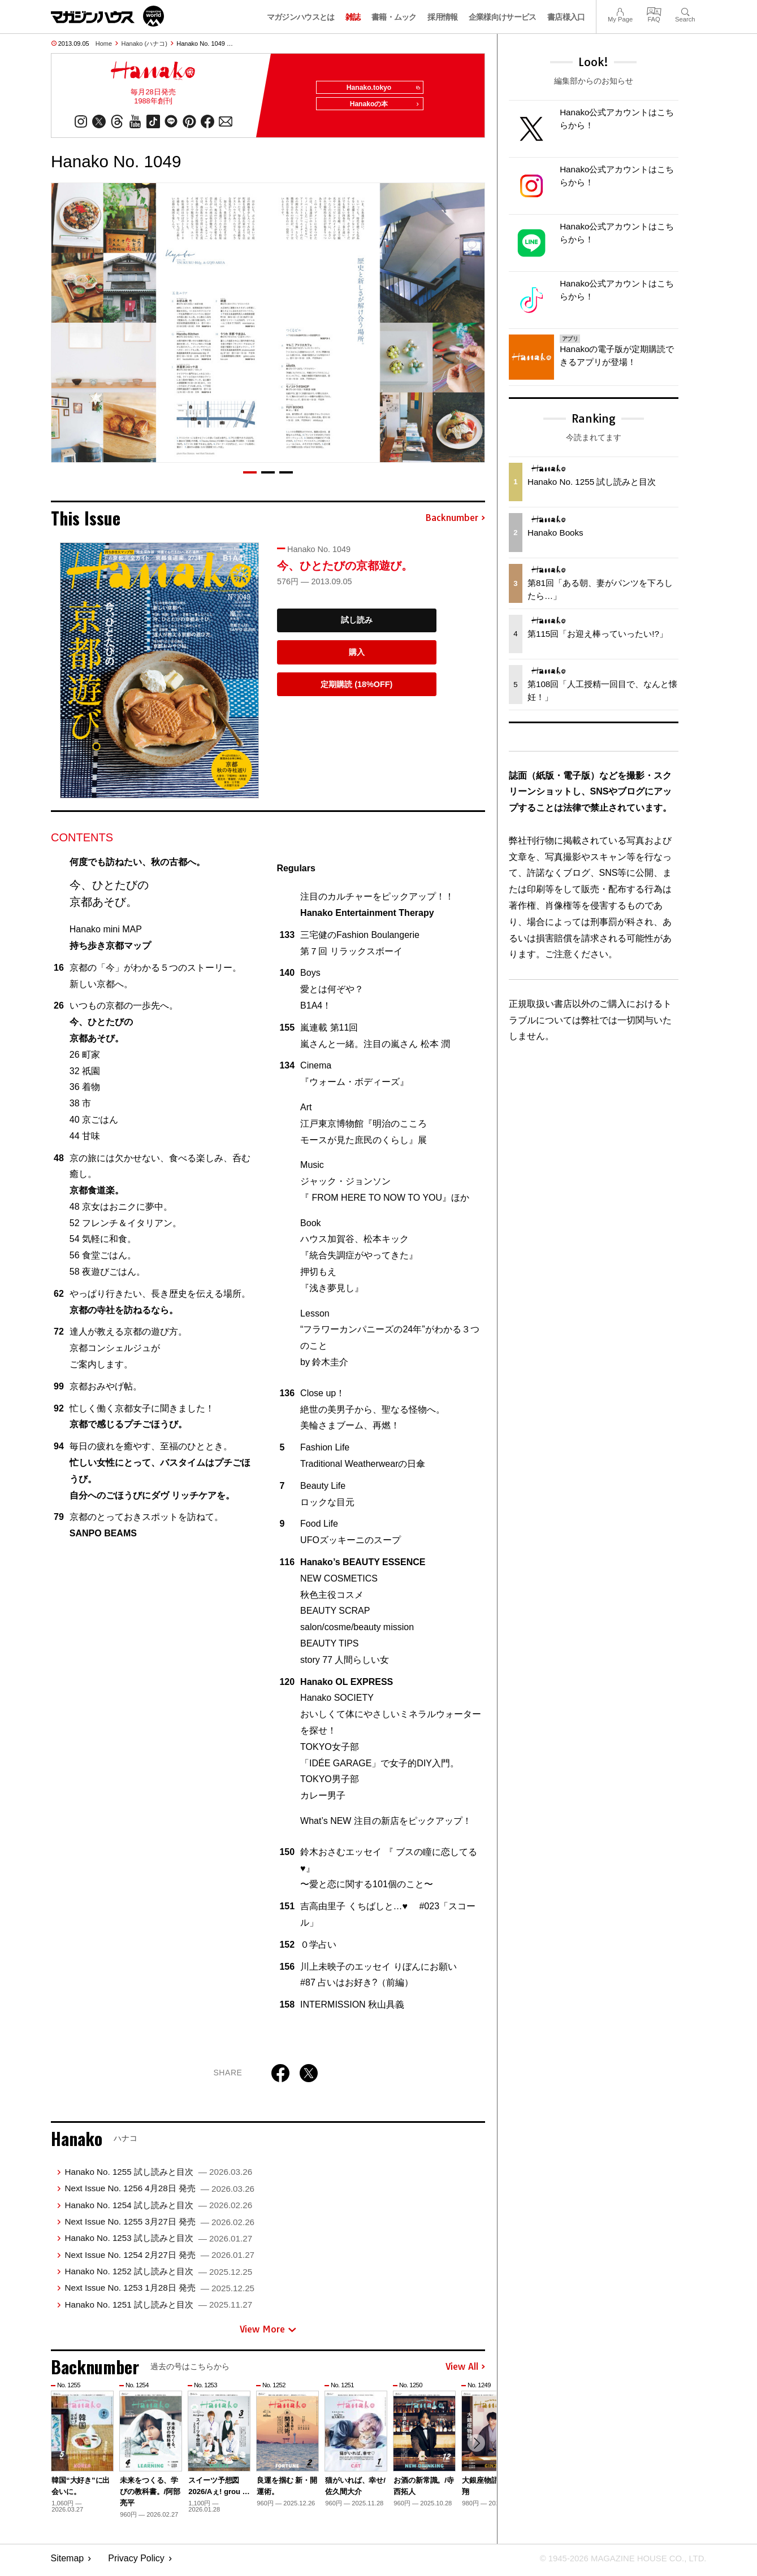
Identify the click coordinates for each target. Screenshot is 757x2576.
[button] (250, 476)
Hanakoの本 (381, 108)
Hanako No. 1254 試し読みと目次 (158, 2209)
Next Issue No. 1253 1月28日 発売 (159, 2292)
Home (104, 43)
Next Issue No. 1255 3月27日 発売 (159, 2225)
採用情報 (442, 17)
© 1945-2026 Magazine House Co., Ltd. (616, 2562)
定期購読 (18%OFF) (356, 688)
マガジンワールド (107, 16)
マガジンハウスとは (301, 17)
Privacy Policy (136, 2562)
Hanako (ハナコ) (144, 43)
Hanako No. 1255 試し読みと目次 (158, 2175)
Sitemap (67, 2562)
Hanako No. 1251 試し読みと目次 (158, 2308)
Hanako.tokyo (379, 88)
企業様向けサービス (503, 17)
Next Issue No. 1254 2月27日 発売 (159, 2259)
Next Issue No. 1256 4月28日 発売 (159, 2192)
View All (465, 2371)
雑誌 (353, 17)
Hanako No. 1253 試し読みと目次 (158, 2242)
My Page (620, 10)
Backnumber (455, 522)
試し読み (357, 624)
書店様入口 (566, 17)
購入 (357, 656)
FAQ (654, 10)
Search (684, 10)
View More (268, 2333)
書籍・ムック (394, 17)
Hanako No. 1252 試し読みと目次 (158, 2275)
